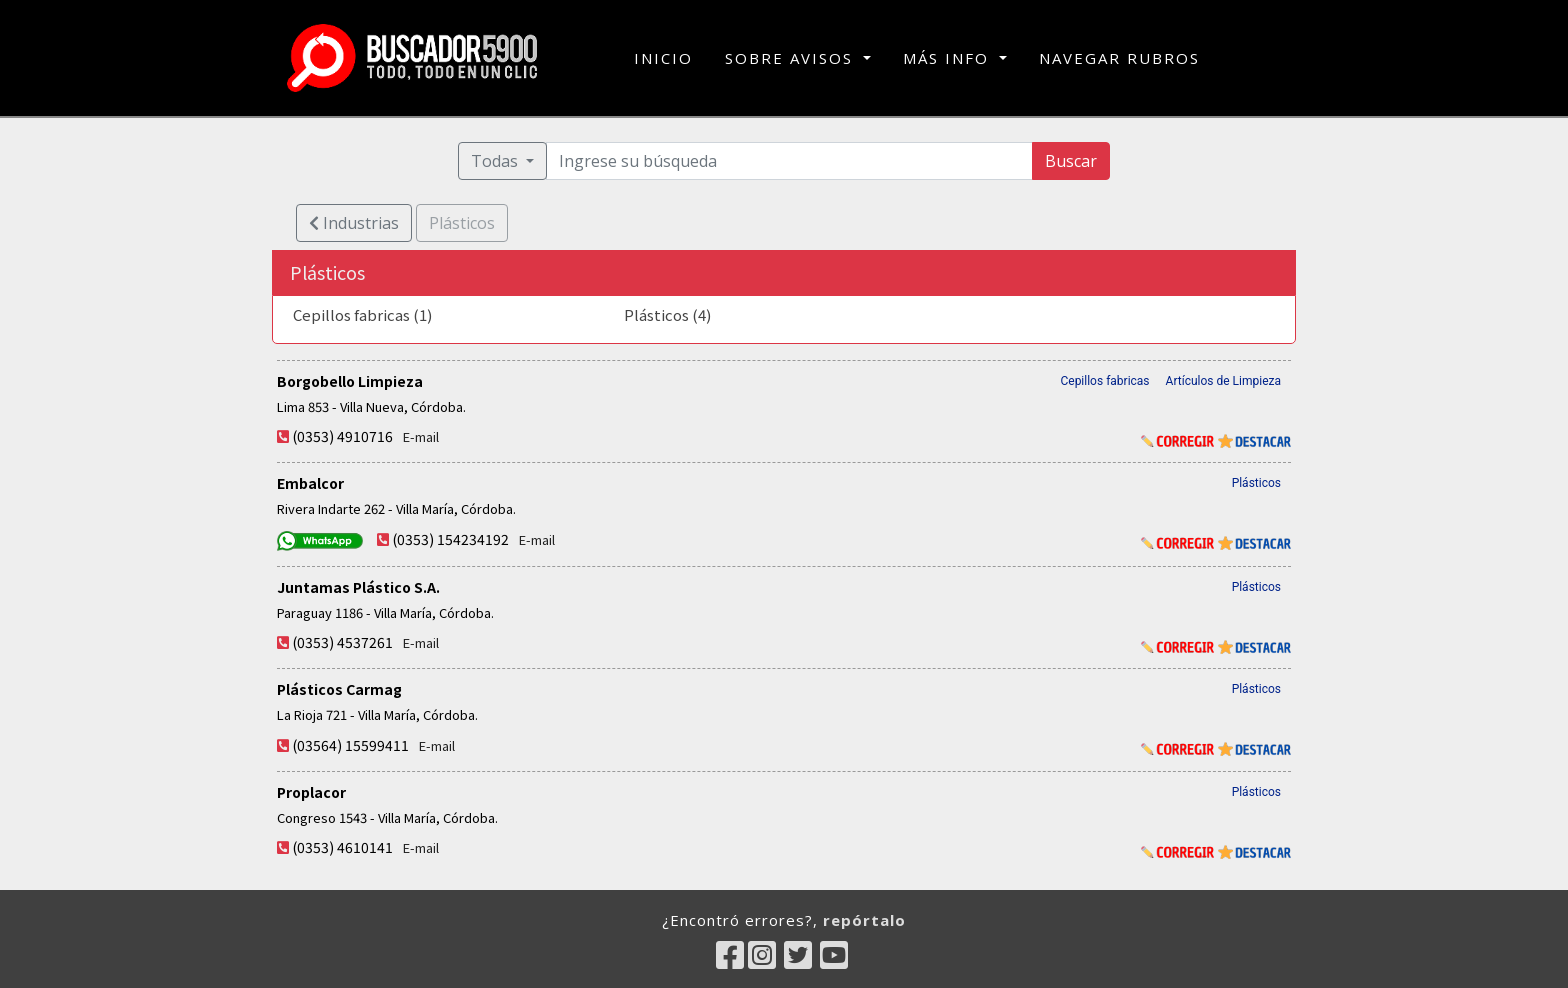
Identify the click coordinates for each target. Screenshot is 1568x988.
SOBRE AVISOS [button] (792, 58)
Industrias (354, 223)
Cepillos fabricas (1104, 381)
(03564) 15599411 (350, 745)
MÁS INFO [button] (949, 58)
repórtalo (864, 920)
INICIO (663, 57)
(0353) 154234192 (450, 539)
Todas (496, 161)
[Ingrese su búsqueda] (790, 161)
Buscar (1071, 161)
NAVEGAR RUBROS (1119, 58)
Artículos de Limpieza (1223, 381)
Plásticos (1256, 483)
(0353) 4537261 (342, 642)
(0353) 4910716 (342, 436)
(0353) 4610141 (342, 847)
